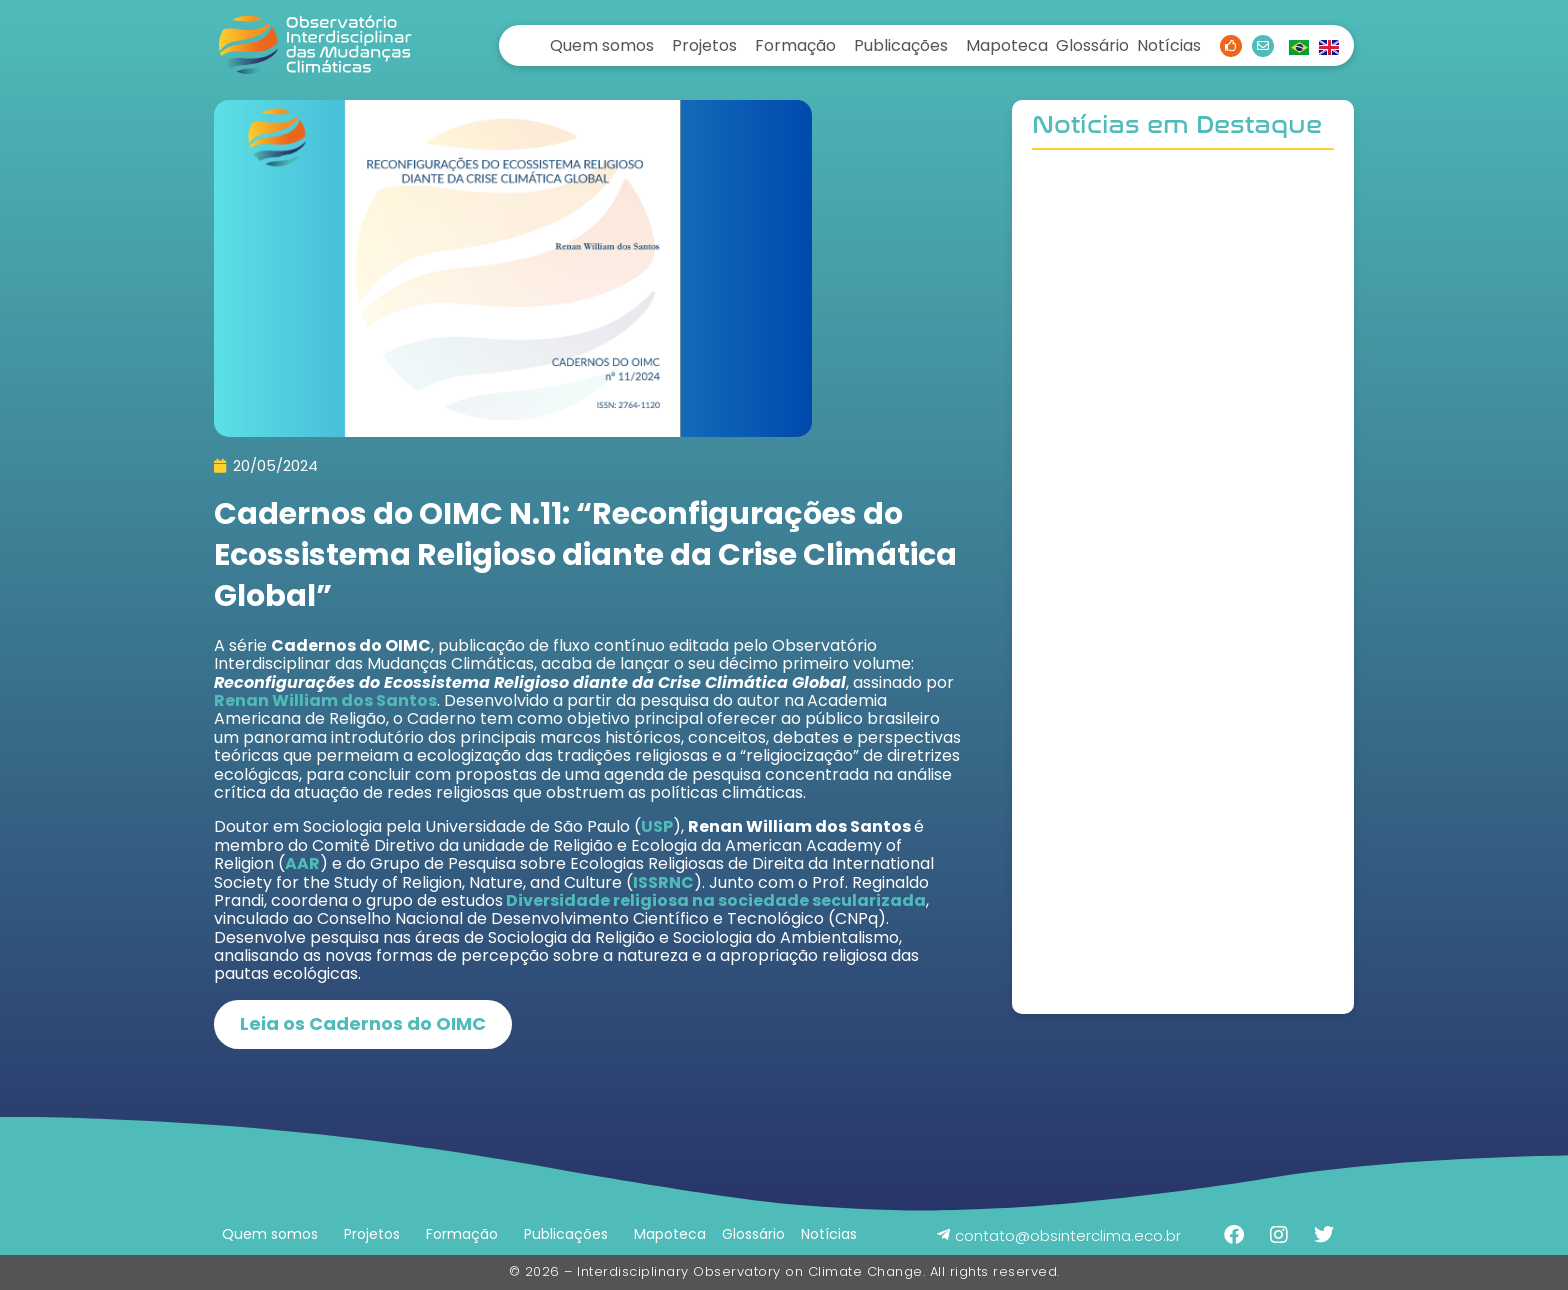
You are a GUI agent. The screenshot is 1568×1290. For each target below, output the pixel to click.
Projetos (704, 45)
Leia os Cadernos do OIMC (363, 1023)
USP (657, 826)
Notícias (1169, 45)
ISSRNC (663, 882)
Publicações (901, 45)
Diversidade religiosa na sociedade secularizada (714, 900)
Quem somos (602, 45)
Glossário (1092, 45)
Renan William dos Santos (325, 700)
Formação (795, 45)
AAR (302, 863)
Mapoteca (1007, 45)
